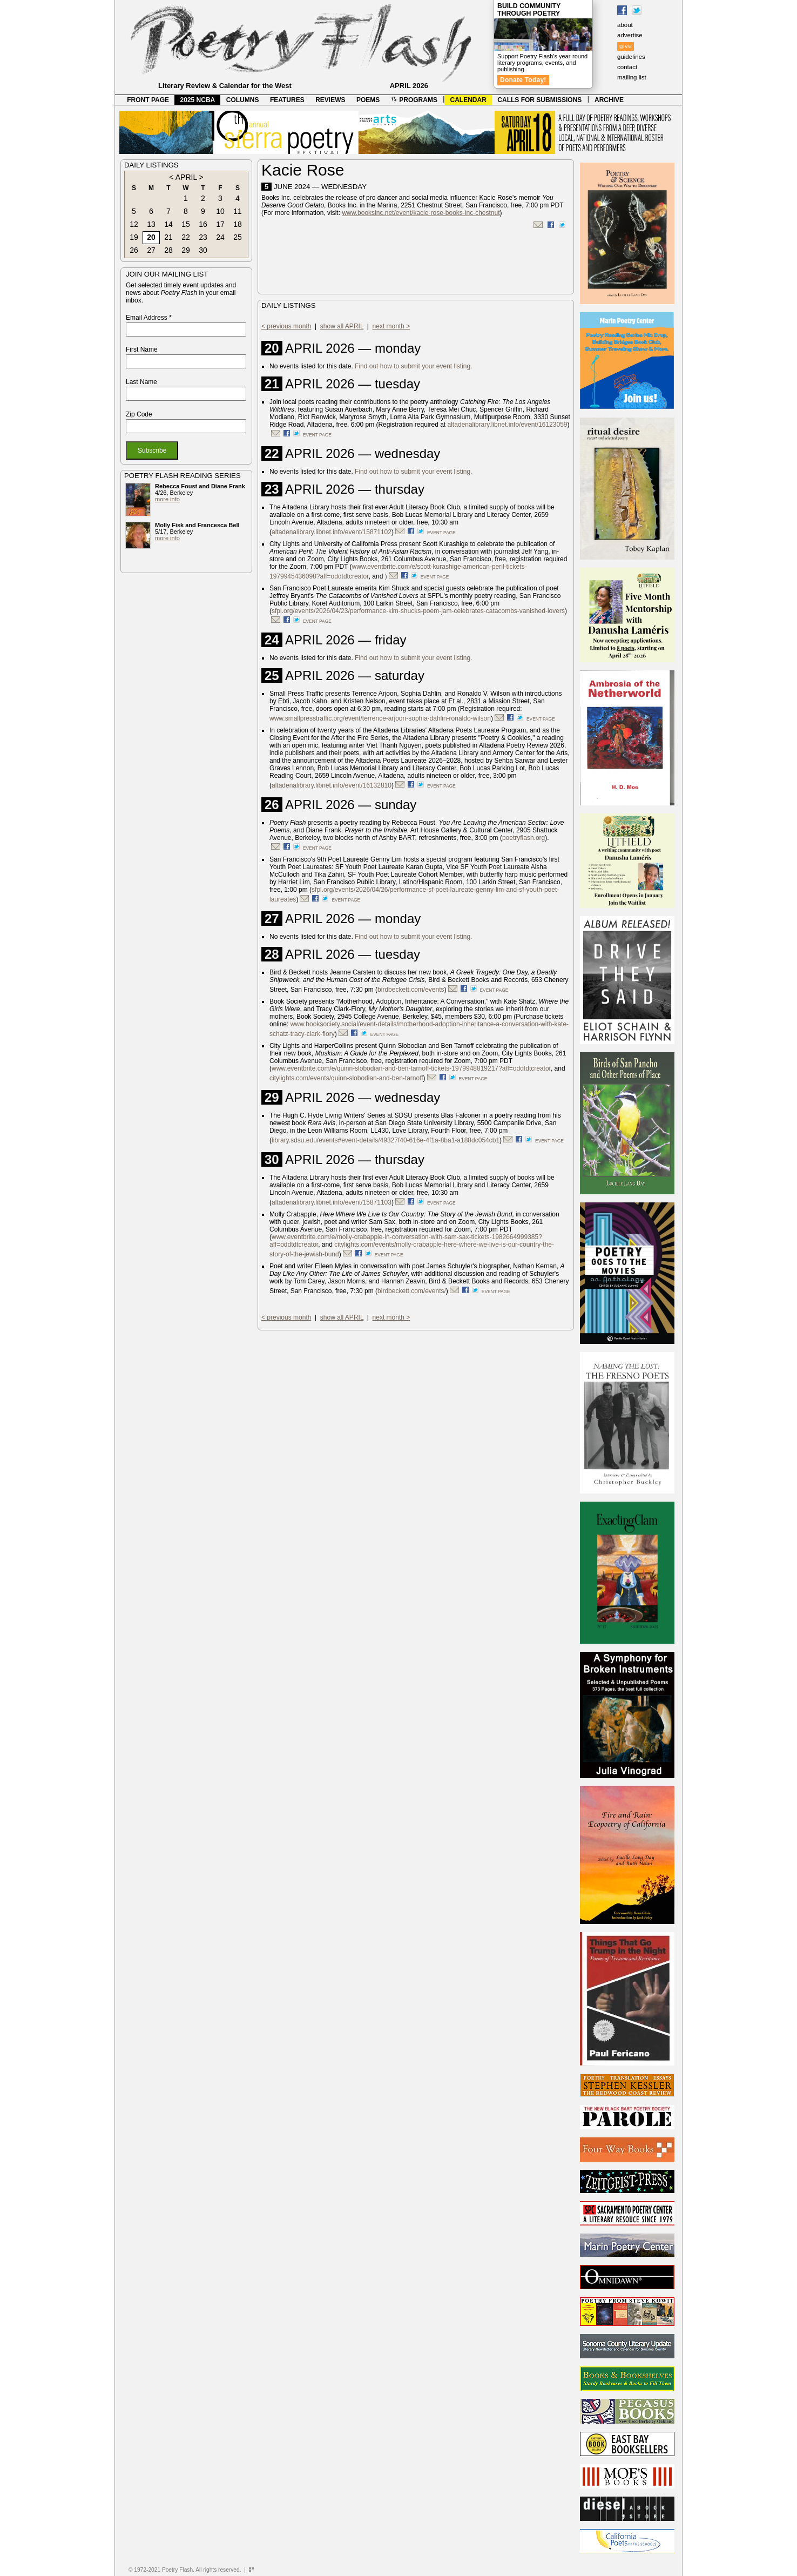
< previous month (286, 326)
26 (134, 250)
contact (627, 67)
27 (151, 250)
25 (237, 237)
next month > (391, 326)
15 (185, 224)
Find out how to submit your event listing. (413, 366)
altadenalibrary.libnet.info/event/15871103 (331, 1202)
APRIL (186, 177)
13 (151, 224)
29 (185, 250)
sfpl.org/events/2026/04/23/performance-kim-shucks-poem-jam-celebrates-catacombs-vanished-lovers (418, 611)
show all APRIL (341, 326)
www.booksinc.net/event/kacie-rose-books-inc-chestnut (420, 213)
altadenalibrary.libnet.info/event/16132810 (331, 785)
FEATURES (287, 100)
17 (220, 224)
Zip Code (139, 414)
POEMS (368, 100)
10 (220, 211)
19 (134, 237)
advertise (630, 35)
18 (237, 224)
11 (237, 211)
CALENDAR (468, 100)
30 (203, 250)
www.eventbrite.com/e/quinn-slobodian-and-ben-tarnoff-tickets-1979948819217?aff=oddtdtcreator (411, 1068)
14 (168, 224)
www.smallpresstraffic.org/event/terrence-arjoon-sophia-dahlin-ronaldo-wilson (380, 718)
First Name (142, 349)
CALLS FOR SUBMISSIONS (539, 100)
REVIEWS (330, 100)
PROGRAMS (414, 100)
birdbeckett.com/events (410, 989)
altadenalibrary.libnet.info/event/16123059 (508, 424)
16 (203, 224)
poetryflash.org (523, 838)
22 (185, 237)
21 (168, 237)
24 (220, 237)
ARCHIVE (609, 100)
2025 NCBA (197, 100)
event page (317, 435)
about (625, 25)
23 (203, 237)
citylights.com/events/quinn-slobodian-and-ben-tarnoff (346, 1078)
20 (151, 237)
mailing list (631, 77)
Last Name (141, 382)
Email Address (149, 317)
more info (167, 499)
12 (134, 224)
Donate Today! (523, 80)
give (625, 46)
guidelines (631, 56)
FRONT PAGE (148, 100)
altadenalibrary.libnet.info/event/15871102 (331, 532)
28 (168, 250)
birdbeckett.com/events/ (411, 1291)
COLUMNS (242, 100)
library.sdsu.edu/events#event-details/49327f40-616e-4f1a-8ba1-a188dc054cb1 (385, 1140)
